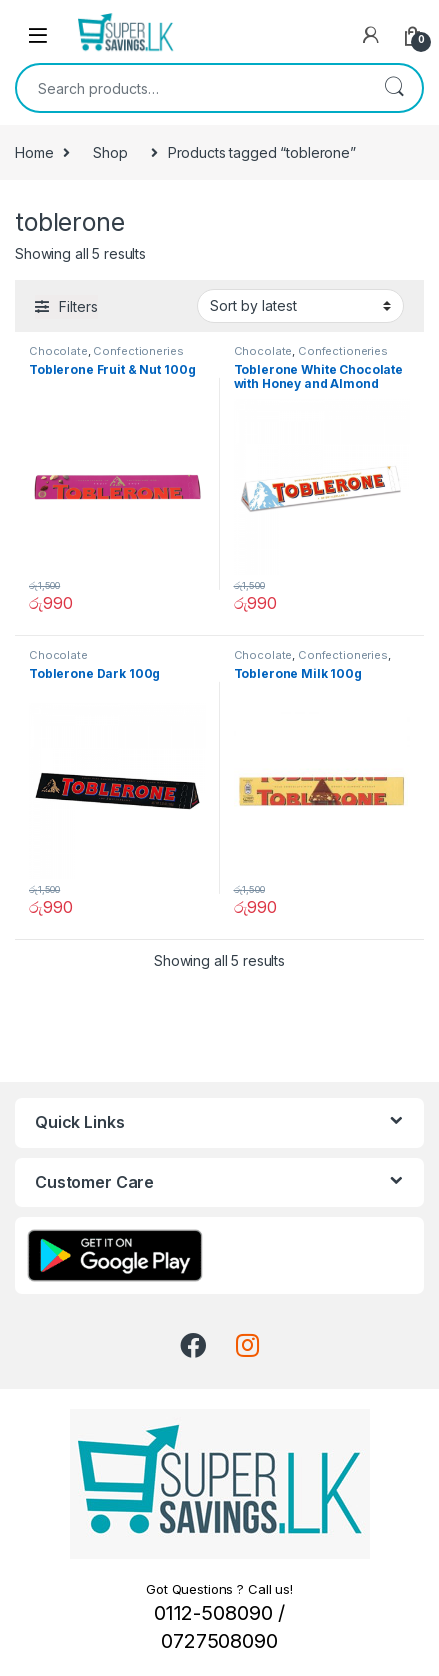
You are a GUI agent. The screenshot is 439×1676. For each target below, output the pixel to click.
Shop (110, 152)
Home (34, 152)
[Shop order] (300, 306)
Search (394, 88)
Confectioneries (138, 351)
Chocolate (58, 351)
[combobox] (191, 88)
